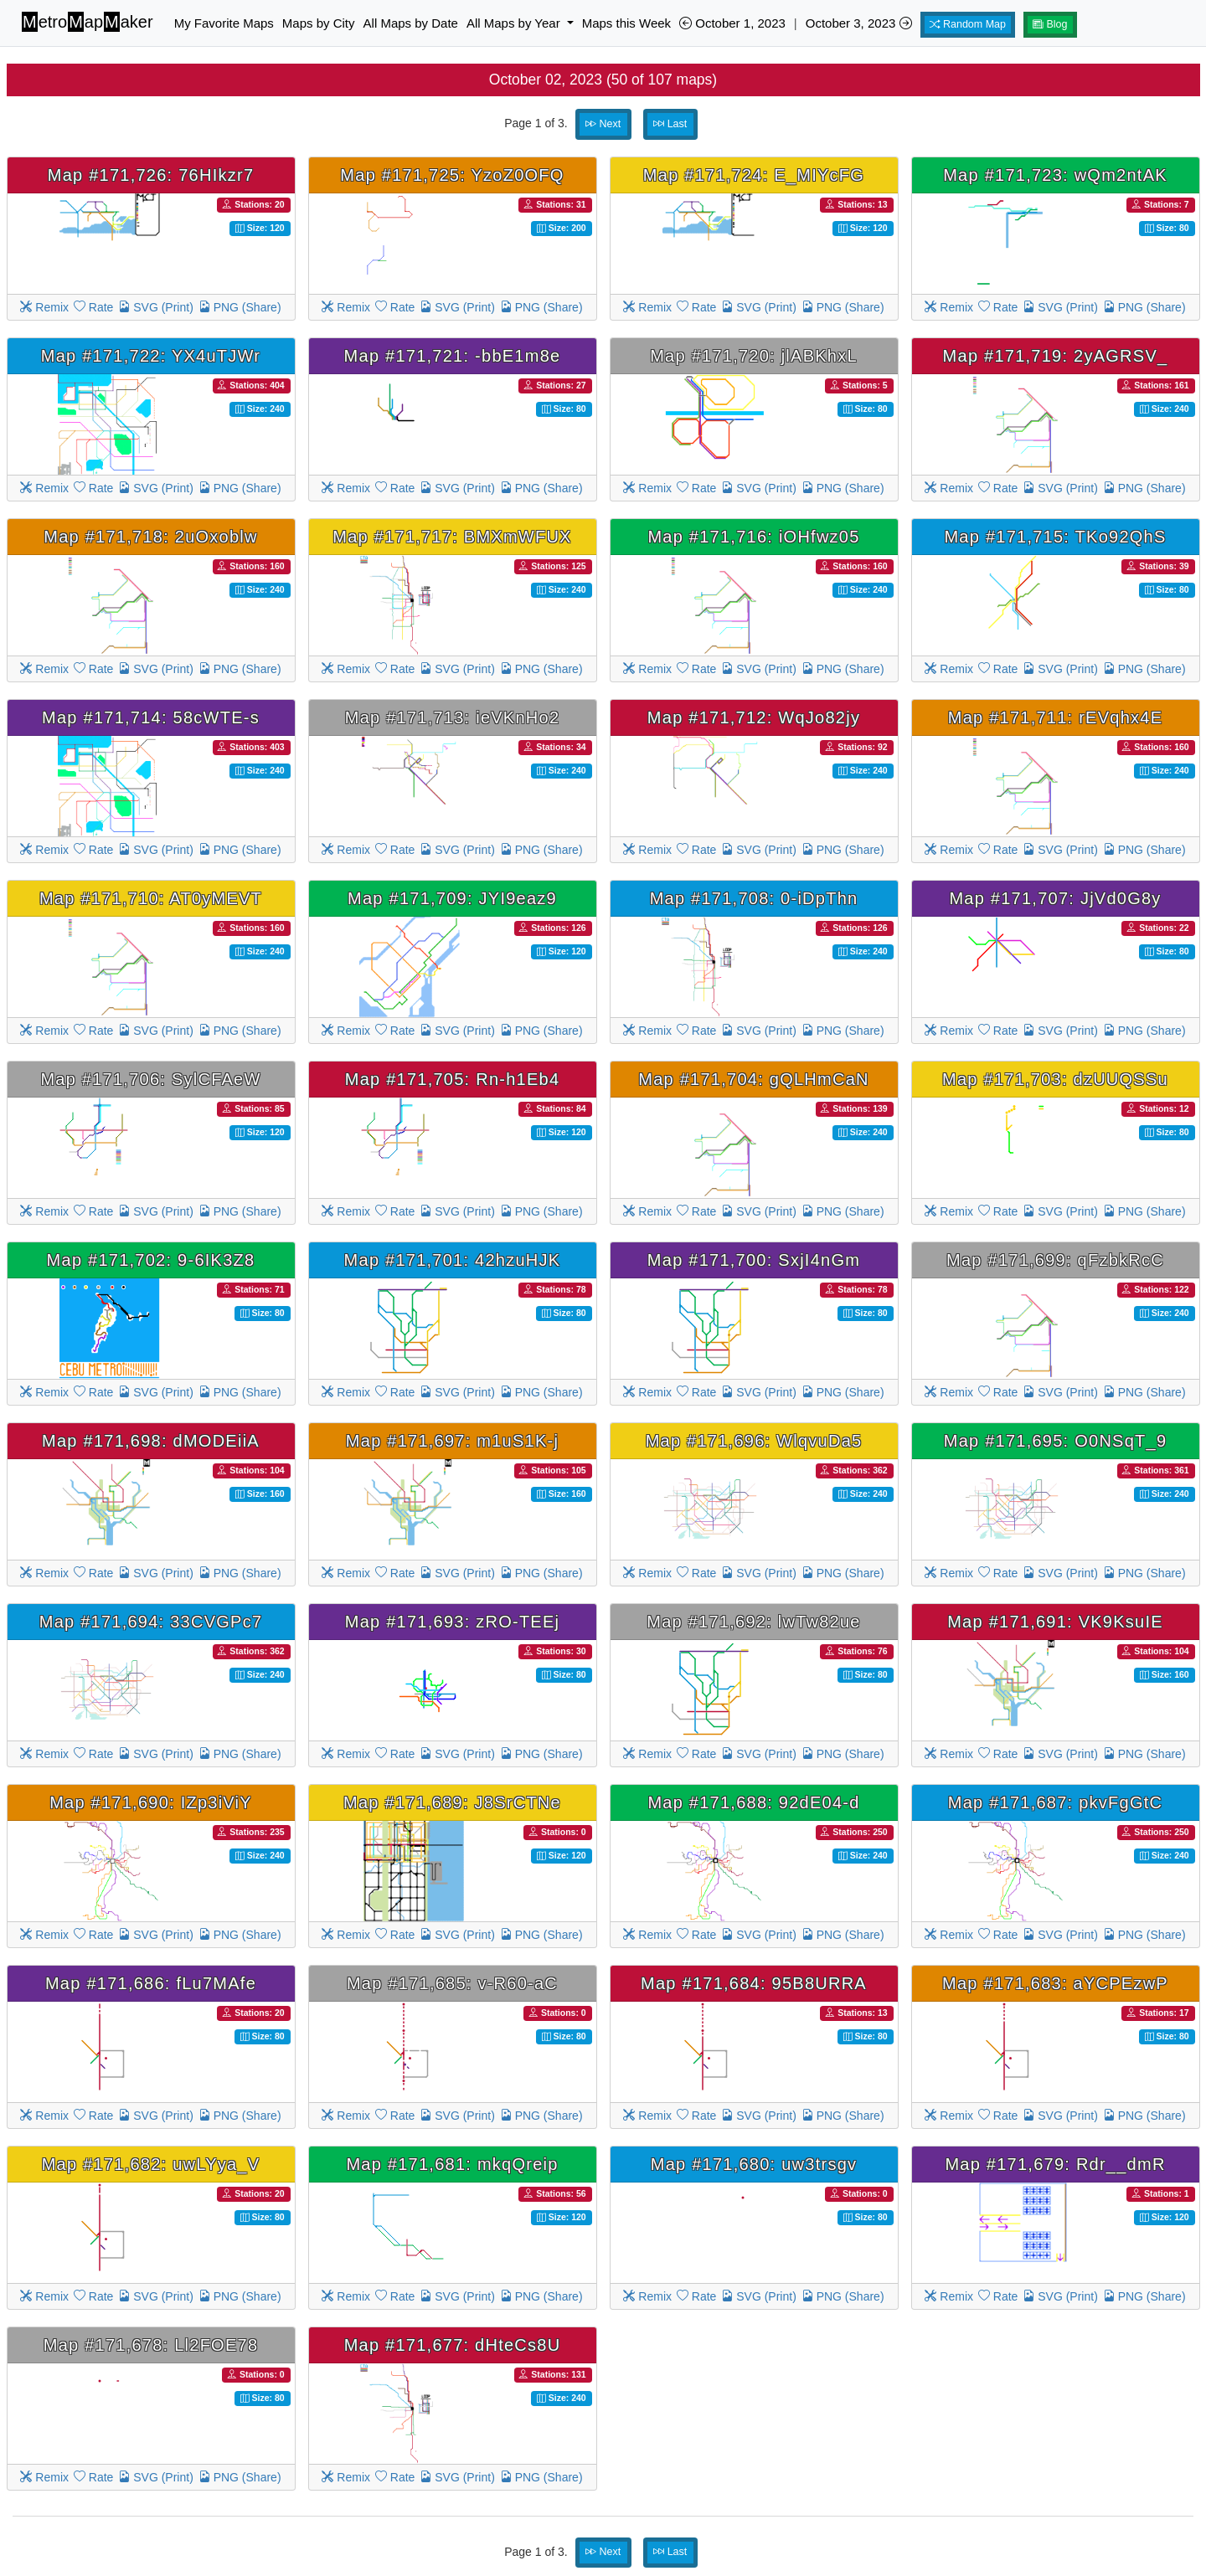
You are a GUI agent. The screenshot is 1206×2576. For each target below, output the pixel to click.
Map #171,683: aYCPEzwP (1055, 1983)
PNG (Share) (239, 307)
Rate (93, 307)
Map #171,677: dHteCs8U (452, 2345)
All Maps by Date (410, 23)
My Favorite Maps (224, 23)
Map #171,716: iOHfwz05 (753, 536)
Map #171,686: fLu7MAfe (150, 1983)
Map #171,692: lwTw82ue (753, 1621)
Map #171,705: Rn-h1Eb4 (452, 1079)
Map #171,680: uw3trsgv (754, 2164)
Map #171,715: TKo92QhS (1055, 536)
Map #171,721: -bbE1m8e (452, 356)
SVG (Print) (155, 307)
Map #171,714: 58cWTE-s (151, 717)
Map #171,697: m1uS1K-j (452, 1441)
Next (603, 124)
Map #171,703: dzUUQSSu (1055, 1079)
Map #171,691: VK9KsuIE (1055, 1621)
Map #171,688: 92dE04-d (753, 1802)
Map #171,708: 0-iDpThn (754, 898)
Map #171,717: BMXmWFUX (451, 536)
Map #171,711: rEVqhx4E (1055, 717)
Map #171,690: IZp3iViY (150, 1802)
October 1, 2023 (732, 23)
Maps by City (318, 23)
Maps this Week (626, 23)
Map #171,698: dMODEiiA (151, 1441)
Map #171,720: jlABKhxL (754, 356)
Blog (1050, 24)
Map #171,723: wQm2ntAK (1055, 175)
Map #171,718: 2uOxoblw (150, 536)
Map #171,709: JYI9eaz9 (452, 898)
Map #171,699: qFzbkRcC (1055, 1260)
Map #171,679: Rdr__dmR (1055, 2164)
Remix (44, 307)
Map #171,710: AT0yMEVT (150, 898)
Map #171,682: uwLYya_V (151, 2164)
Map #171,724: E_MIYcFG (753, 175)
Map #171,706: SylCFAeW (150, 1079)
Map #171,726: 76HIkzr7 (151, 175)
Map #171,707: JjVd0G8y (1055, 898)
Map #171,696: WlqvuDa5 (754, 1441)
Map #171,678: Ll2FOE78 (151, 2345)
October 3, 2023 (859, 23)
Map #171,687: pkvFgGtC (1055, 1802)
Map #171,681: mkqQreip (452, 2164)
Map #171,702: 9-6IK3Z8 (151, 1260)
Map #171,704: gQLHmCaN (753, 1079)
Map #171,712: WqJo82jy (753, 717)
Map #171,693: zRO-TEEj (452, 1621)
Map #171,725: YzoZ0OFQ (452, 175)
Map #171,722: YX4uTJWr (150, 356)
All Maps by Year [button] (515, 23)
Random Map (968, 24)
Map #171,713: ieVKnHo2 (452, 717)
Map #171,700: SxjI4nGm (753, 1260)
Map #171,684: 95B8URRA (754, 1983)
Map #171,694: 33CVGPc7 (151, 1621)
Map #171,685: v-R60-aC (452, 1983)
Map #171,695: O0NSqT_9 (1055, 1441)
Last (670, 124)
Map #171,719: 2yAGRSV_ (1055, 356)
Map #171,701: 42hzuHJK (452, 1260)
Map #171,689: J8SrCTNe (452, 1802)
